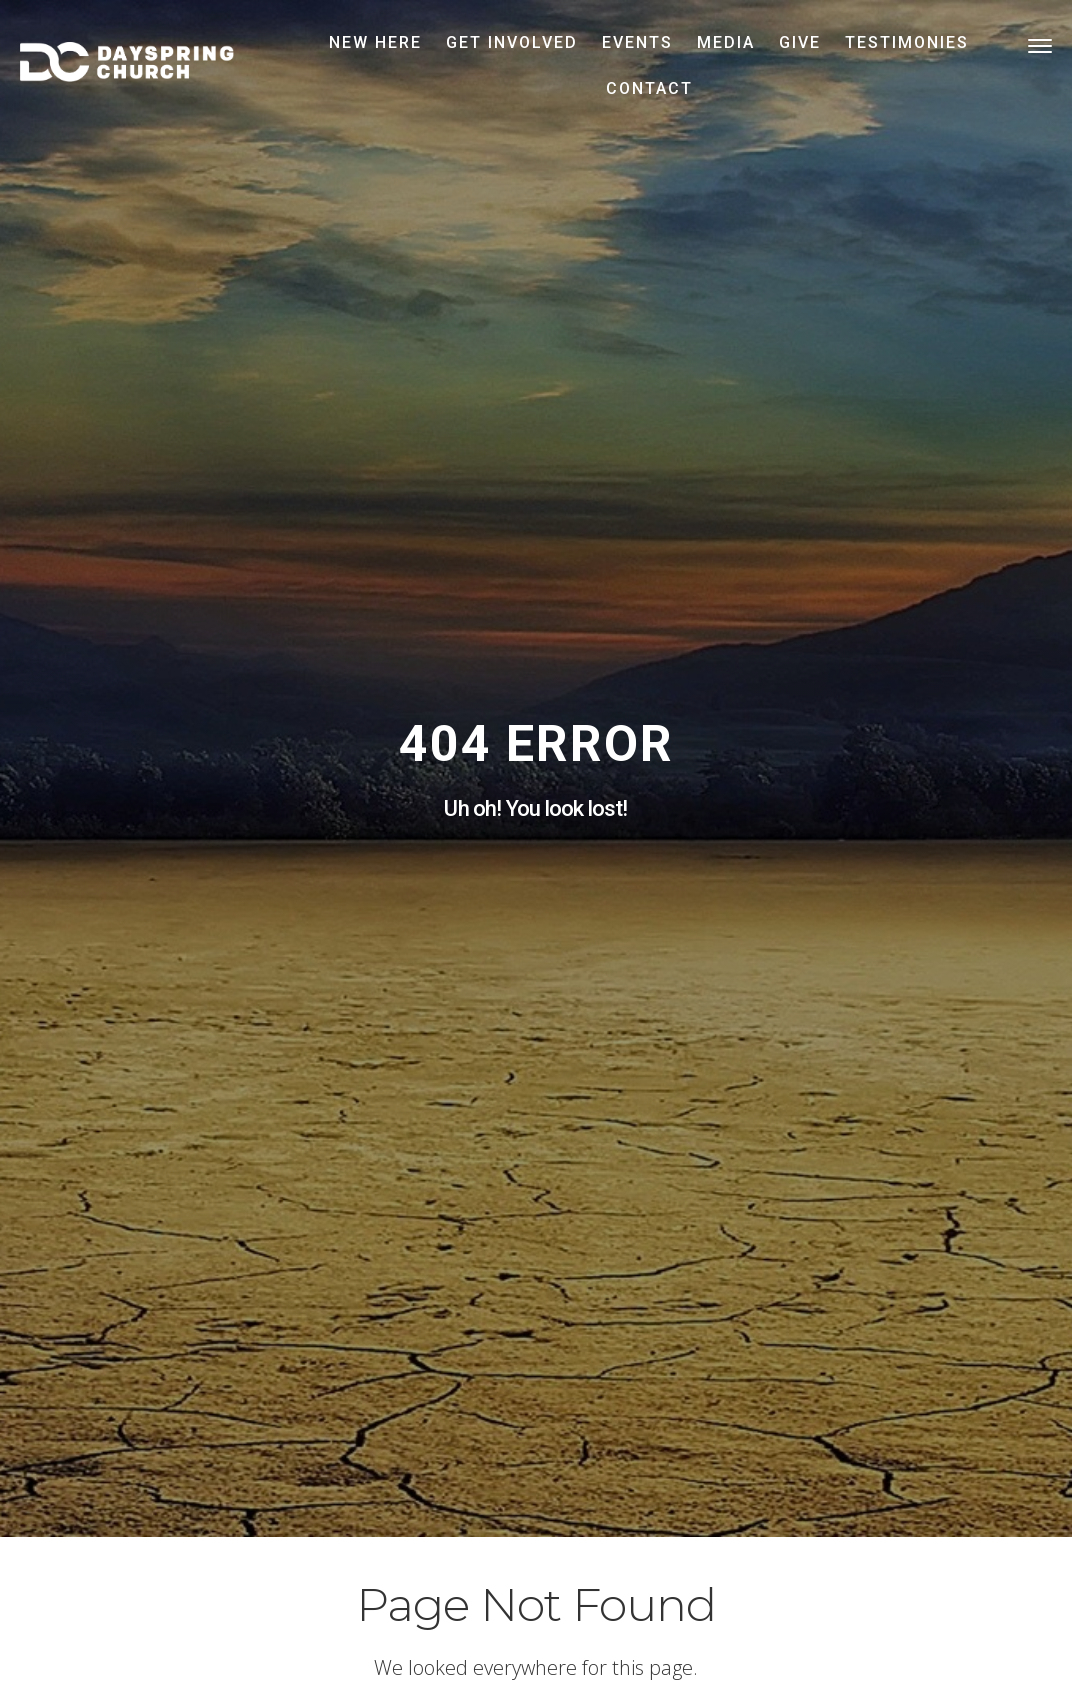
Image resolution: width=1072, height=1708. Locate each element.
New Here (375, 42)
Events (637, 42)
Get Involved (512, 42)
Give (800, 42)
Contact (649, 88)
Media (726, 42)
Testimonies (907, 42)
